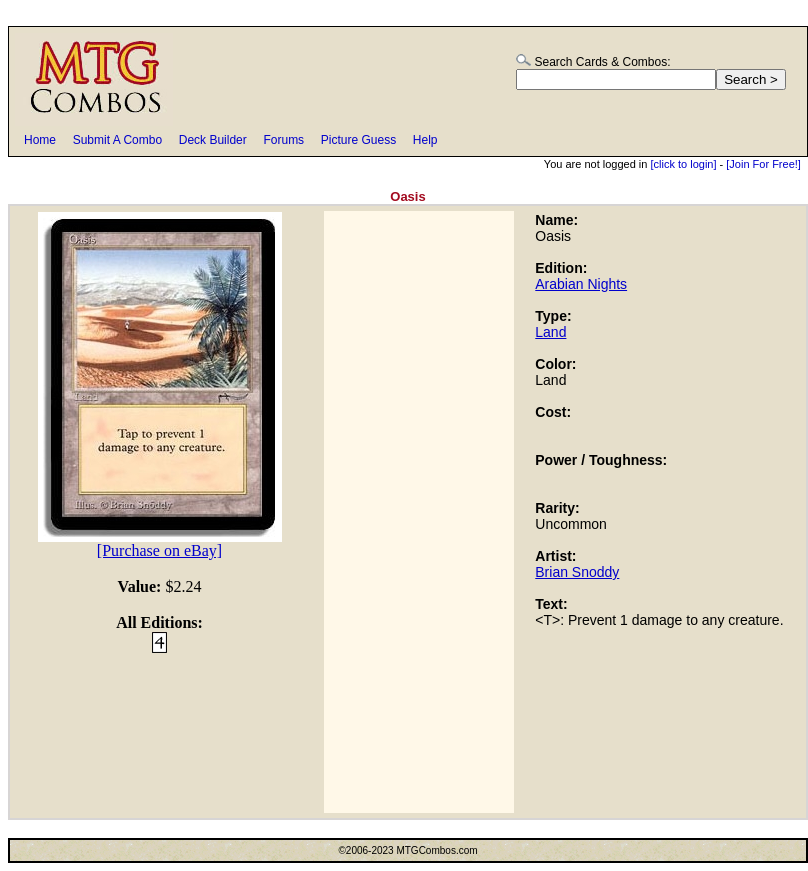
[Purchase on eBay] (159, 550)
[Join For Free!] (763, 164)
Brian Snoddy (577, 572)
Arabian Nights (581, 284)
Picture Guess (358, 140)
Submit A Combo (117, 140)
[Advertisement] (419, 512)
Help (425, 140)
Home (40, 140)
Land (550, 332)
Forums (283, 140)
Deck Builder (213, 140)
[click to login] (683, 164)
